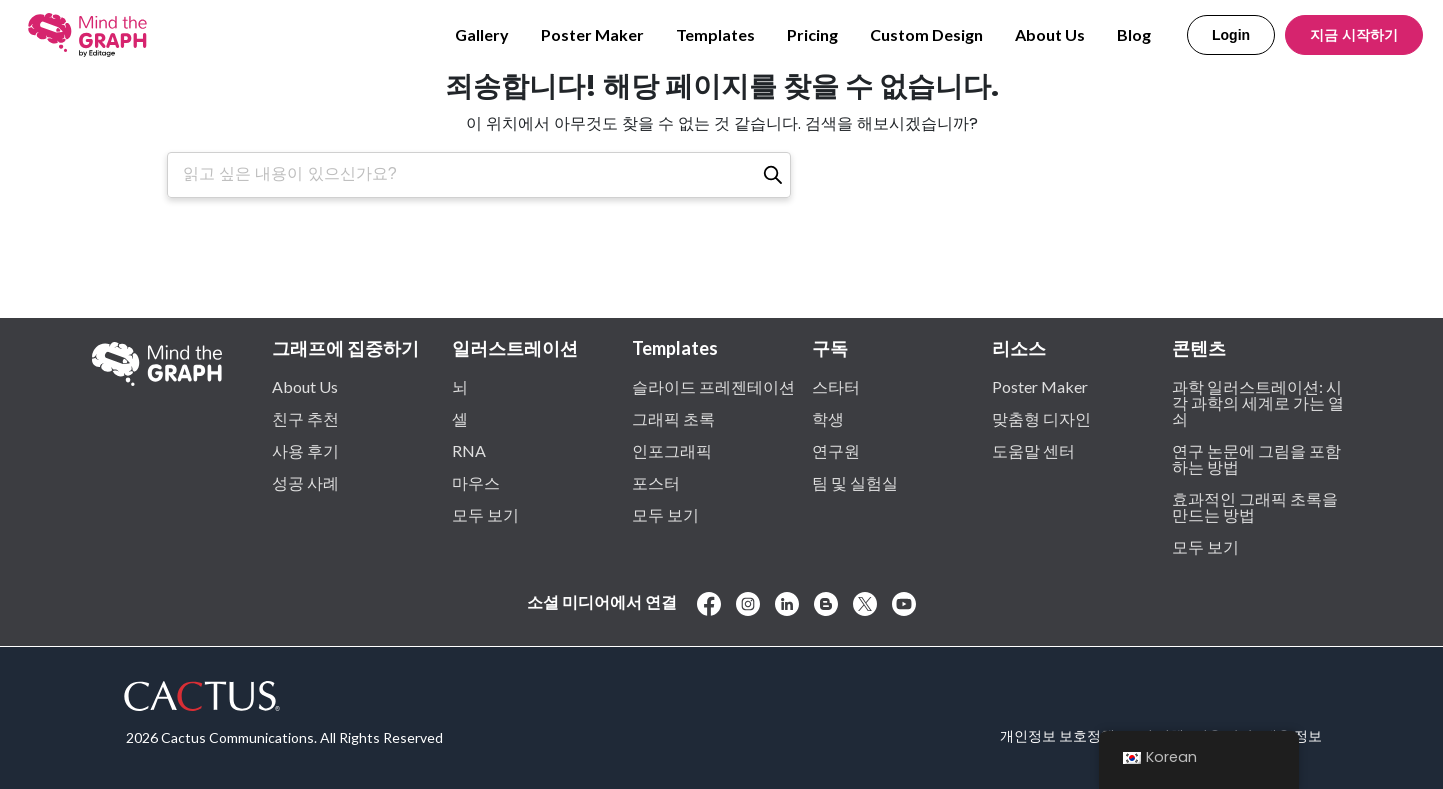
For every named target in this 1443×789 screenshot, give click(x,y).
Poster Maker (592, 34)
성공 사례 (305, 482)
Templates (715, 34)
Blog (1134, 34)
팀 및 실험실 (855, 482)
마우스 (476, 482)
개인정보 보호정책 (1057, 735)
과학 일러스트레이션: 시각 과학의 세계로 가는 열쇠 (1258, 402)
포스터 (656, 482)
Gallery (482, 34)
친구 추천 (305, 418)
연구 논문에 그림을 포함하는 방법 (1256, 458)
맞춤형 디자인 (1041, 418)
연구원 (836, 450)
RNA (469, 450)
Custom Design (926, 34)
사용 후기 (305, 450)
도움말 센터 (1033, 450)
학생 (828, 418)
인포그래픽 (672, 450)
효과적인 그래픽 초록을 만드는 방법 (1255, 506)
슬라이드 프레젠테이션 (713, 386)
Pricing (812, 34)
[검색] (773, 175)
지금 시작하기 (1354, 35)
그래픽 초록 (673, 418)
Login (1231, 35)
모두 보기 (485, 514)
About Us (1050, 34)
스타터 (836, 386)
